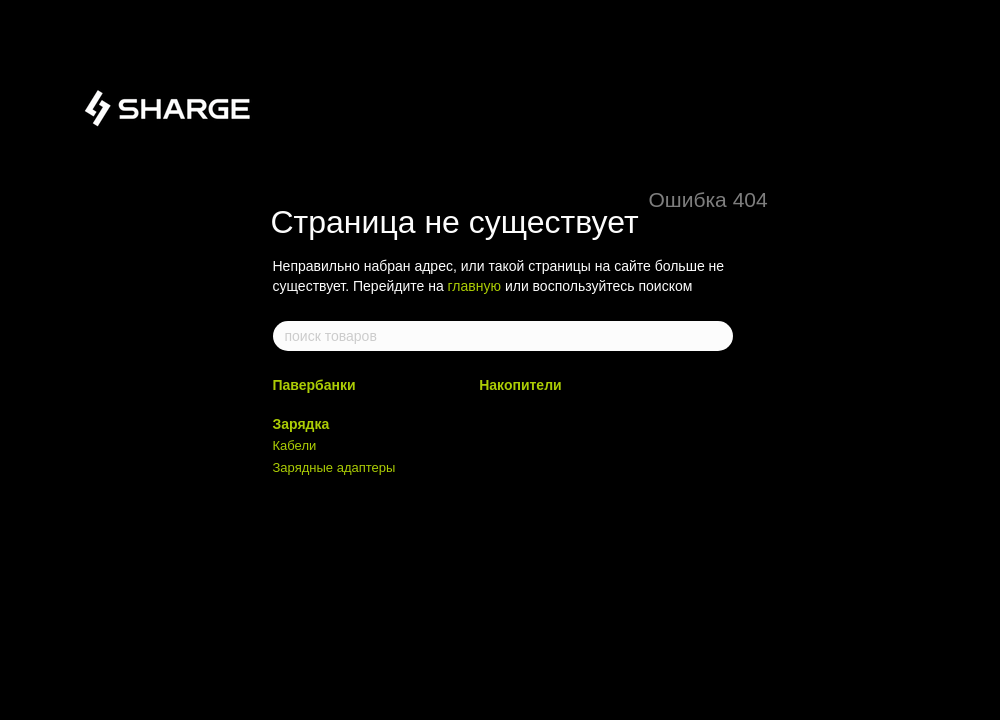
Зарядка (301, 424)
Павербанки (314, 385)
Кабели (295, 445)
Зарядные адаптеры (334, 467)
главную (474, 286)
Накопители (520, 385)
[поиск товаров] (717, 336)
